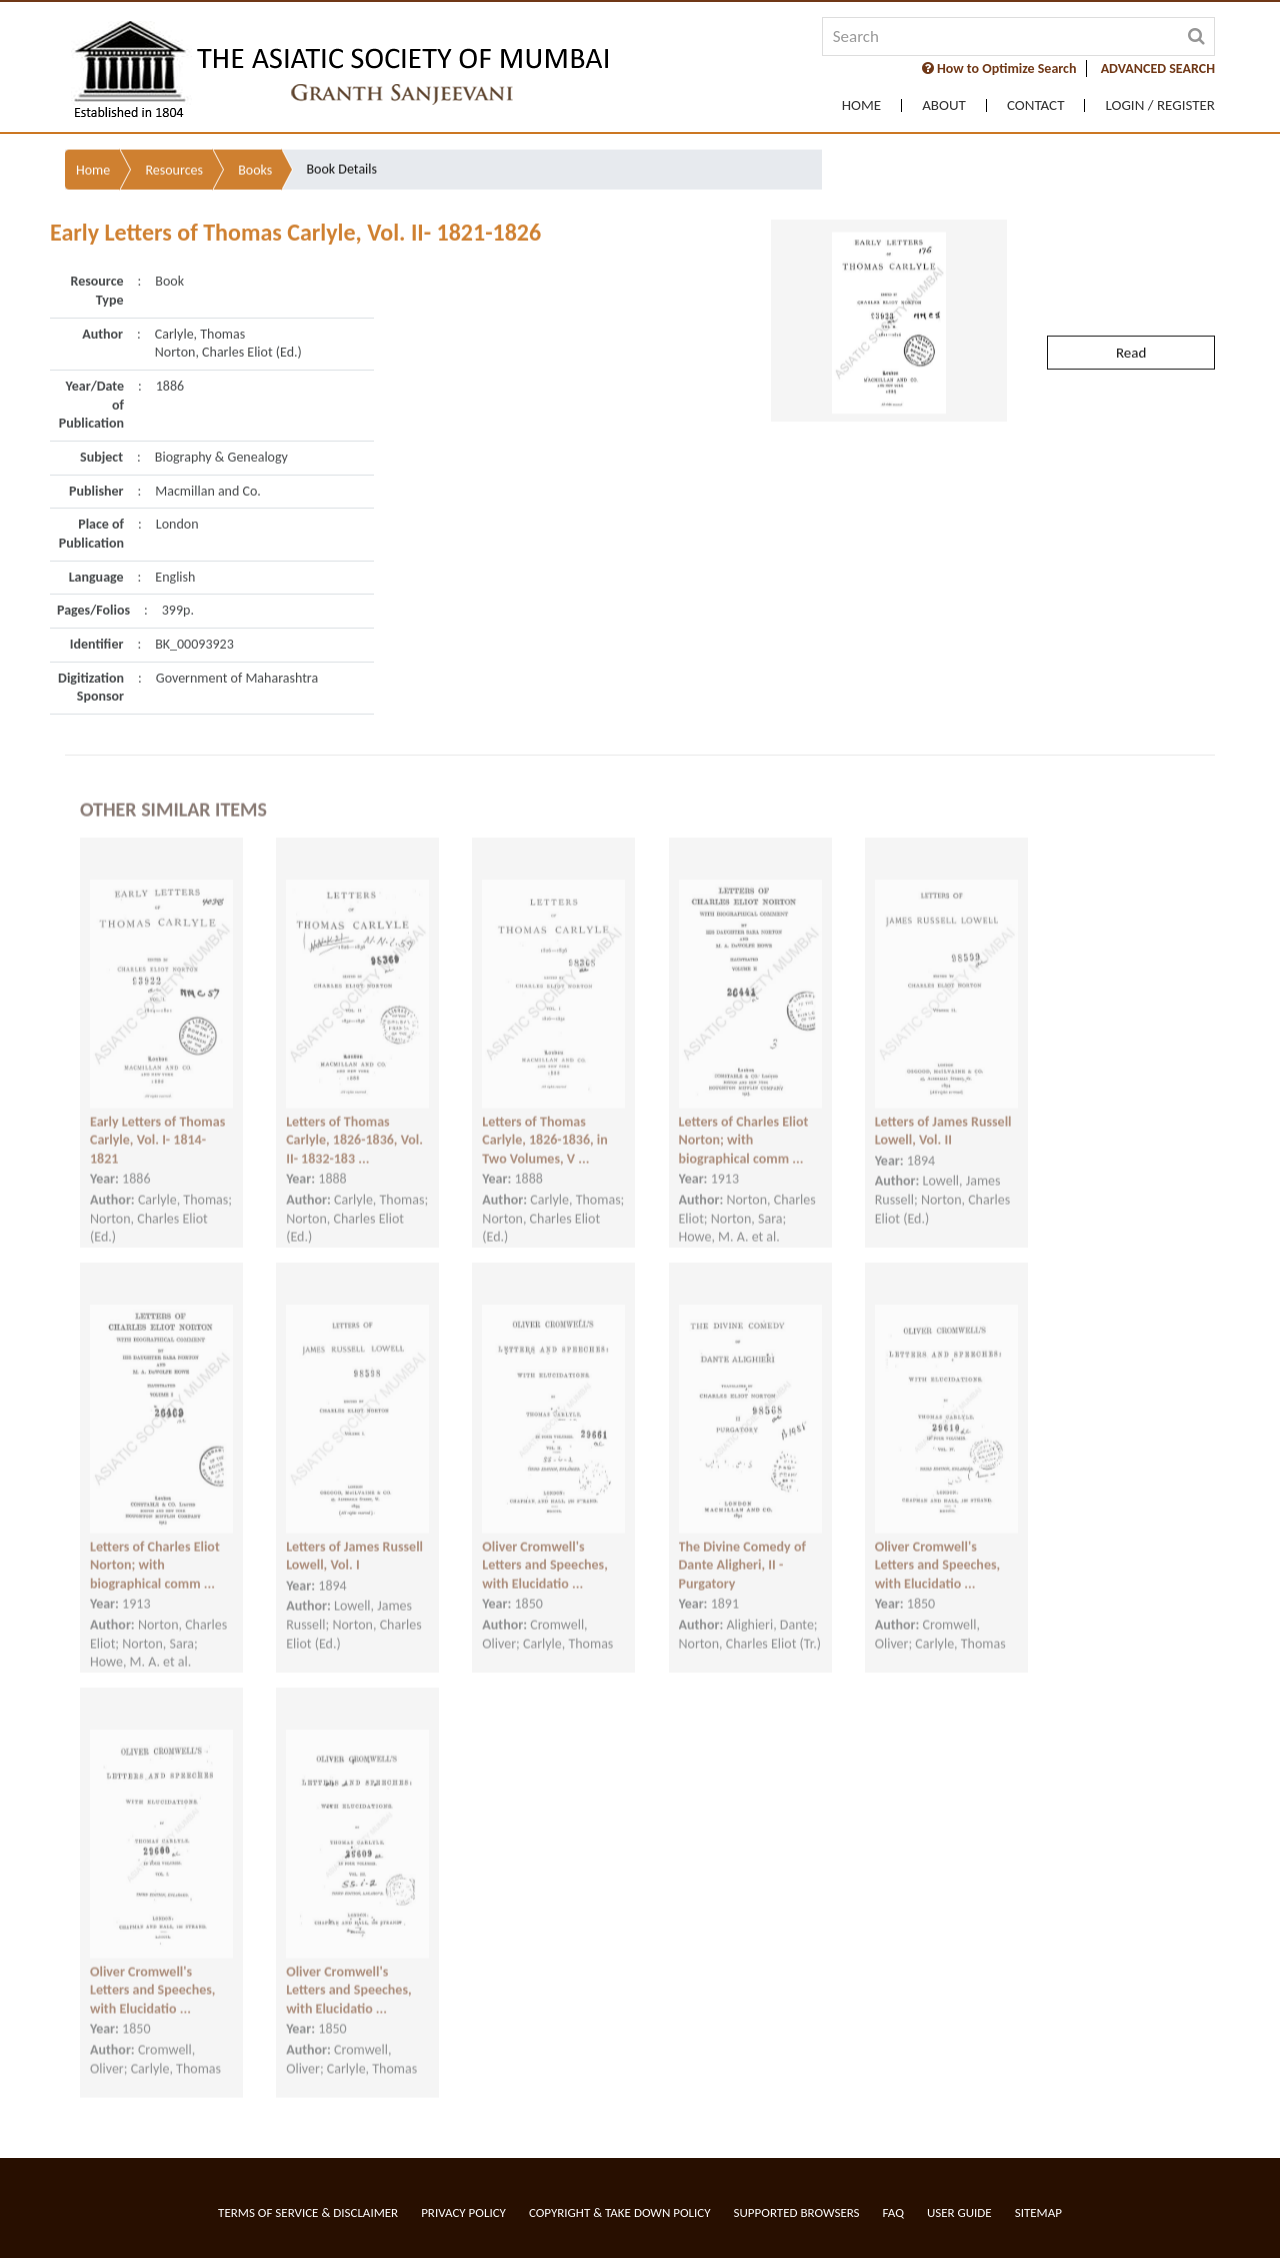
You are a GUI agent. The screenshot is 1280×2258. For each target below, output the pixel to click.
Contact (1036, 105)
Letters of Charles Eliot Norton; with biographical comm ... (744, 1115)
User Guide (959, 2212)
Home (861, 105)
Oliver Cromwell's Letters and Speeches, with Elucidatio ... (544, 1540)
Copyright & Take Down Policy (620, 2212)
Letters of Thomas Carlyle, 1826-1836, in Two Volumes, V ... (544, 1115)
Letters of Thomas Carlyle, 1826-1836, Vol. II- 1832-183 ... (354, 1115)
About (944, 105)
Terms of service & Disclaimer (308, 2212)
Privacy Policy (463, 2212)
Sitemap (1038, 2212)
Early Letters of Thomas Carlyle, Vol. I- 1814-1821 (157, 1115)
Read (1131, 295)
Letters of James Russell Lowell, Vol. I (354, 1531)
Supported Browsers (797, 2212)
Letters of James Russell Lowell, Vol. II (943, 1106)
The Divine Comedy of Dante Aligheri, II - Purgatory (742, 1540)
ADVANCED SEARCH (1158, 68)
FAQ (893, 2212)
